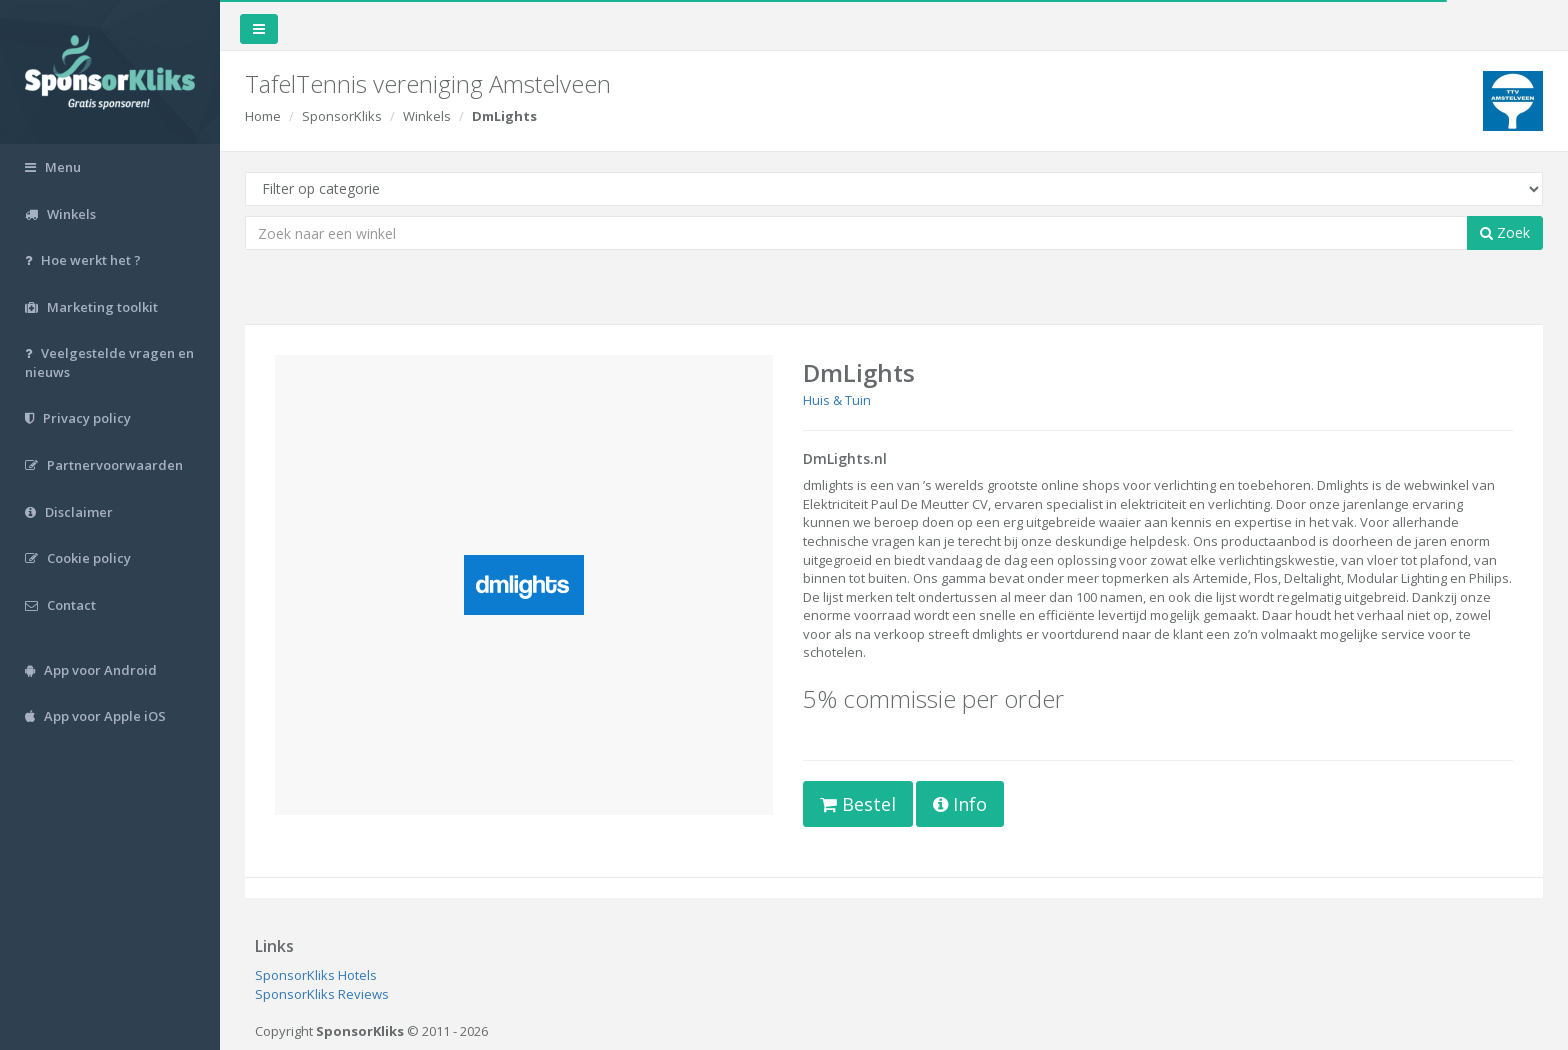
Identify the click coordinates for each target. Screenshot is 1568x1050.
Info (960, 804)
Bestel (858, 804)
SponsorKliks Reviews (322, 994)
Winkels (427, 116)
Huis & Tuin (837, 400)
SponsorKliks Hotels (316, 975)
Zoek (1505, 232)
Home (263, 116)
